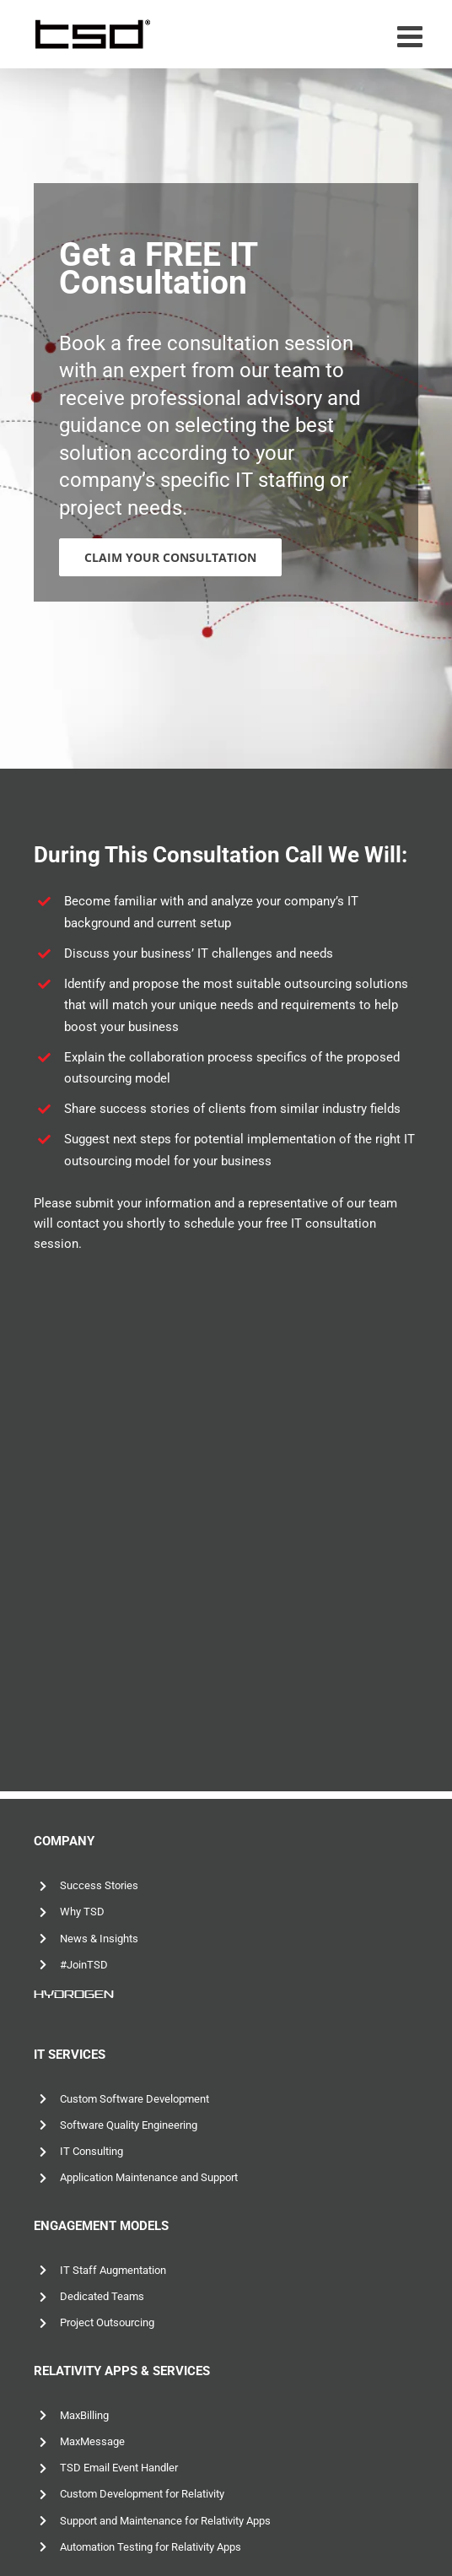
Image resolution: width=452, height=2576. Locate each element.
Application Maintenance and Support (149, 2177)
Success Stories (99, 1885)
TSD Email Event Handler (119, 2467)
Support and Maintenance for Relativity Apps (165, 2520)
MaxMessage (92, 2441)
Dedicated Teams (102, 2296)
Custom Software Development (134, 2099)
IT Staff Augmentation (113, 2270)
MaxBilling (84, 2415)
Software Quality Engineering (128, 2125)
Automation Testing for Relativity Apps (150, 2547)
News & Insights (99, 1938)
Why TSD (82, 1911)
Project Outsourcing (107, 2322)
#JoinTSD (84, 1964)
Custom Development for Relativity (142, 2493)
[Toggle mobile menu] (412, 36)
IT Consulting (91, 2151)
